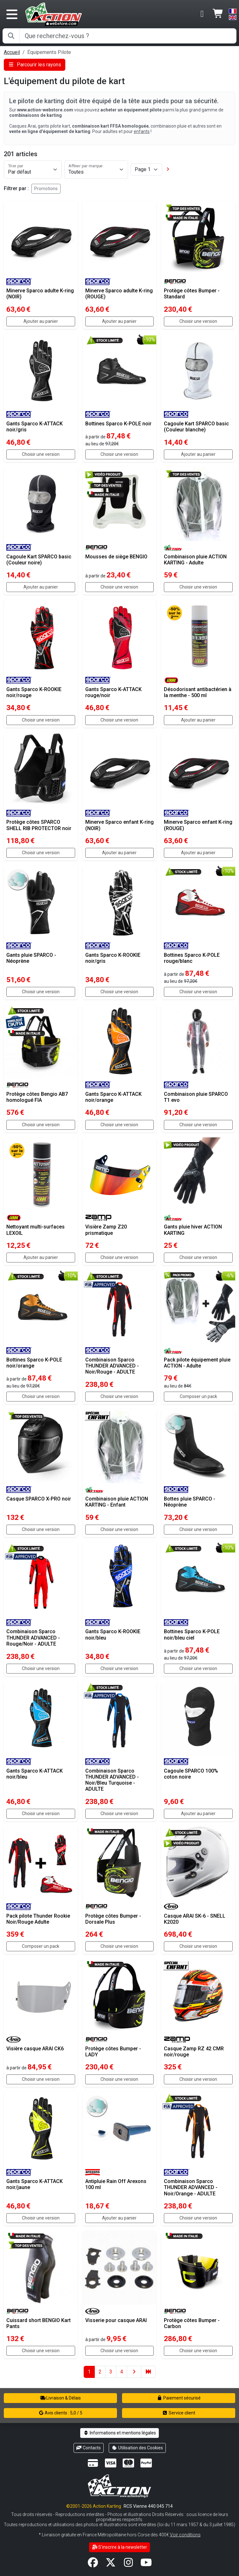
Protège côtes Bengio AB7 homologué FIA (37, 1097)
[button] (168, 169)
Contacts (88, 2447)
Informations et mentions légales (119, 2432)
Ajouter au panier (40, 321)
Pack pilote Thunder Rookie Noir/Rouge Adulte (38, 1919)
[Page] (146, 169)
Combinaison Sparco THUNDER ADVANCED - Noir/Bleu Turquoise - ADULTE (112, 1780)
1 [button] (89, 2372)
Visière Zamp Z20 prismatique (106, 1230)
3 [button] (110, 2372)
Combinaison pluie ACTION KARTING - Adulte (195, 560)
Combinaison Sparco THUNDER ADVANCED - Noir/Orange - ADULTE (190, 2187)
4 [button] (121, 2372)
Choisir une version (198, 321)
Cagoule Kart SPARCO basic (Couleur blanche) (196, 427)
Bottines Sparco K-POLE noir (118, 424)
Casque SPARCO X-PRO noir (38, 1499)
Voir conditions (185, 2534)
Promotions (46, 188)
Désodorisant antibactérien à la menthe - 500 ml (197, 692)
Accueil (12, 52)
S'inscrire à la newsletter (119, 2547)
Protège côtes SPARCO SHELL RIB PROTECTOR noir (38, 825)
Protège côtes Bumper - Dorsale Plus (113, 1919)
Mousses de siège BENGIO (116, 557)
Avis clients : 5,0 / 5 (60, 2412)
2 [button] (100, 2372)
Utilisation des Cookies (137, 2447)
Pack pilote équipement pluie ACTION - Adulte (197, 1363)
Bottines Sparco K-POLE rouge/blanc (192, 958)
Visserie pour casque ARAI (116, 2320)
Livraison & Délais (60, 2397)
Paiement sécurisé (179, 2397)
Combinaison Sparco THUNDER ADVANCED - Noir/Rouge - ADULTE (112, 1366)
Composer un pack (198, 1396)
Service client (178, 2412)
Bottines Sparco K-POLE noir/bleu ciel (192, 1634)
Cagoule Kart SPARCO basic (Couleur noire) (38, 560)
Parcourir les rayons (34, 65)
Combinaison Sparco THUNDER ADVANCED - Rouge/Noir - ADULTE (33, 1637)
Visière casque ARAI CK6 (35, 2049)
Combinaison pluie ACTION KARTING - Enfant (116, 1502)
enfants (142, 131)
